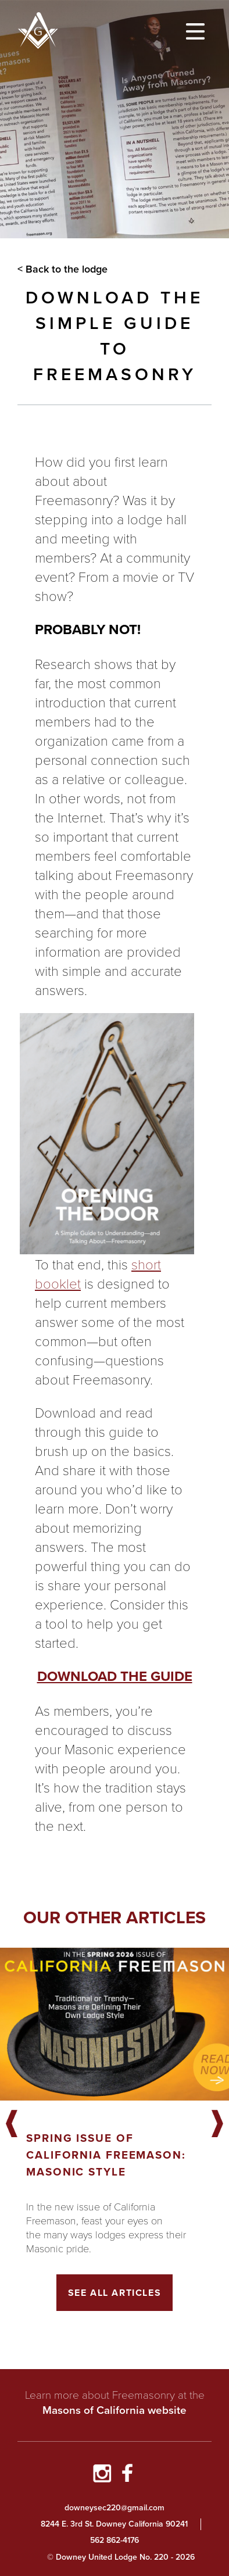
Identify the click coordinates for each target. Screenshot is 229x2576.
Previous (11, 2124)
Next (217, 2124)
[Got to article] (114, 2024)
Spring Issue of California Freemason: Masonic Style (106, 2155)
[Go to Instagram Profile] (101, 2475)
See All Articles (115, 2292)
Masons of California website (114, 2410)
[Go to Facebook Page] (127, 2475)
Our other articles (114, 1917)
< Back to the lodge (62, 269)
